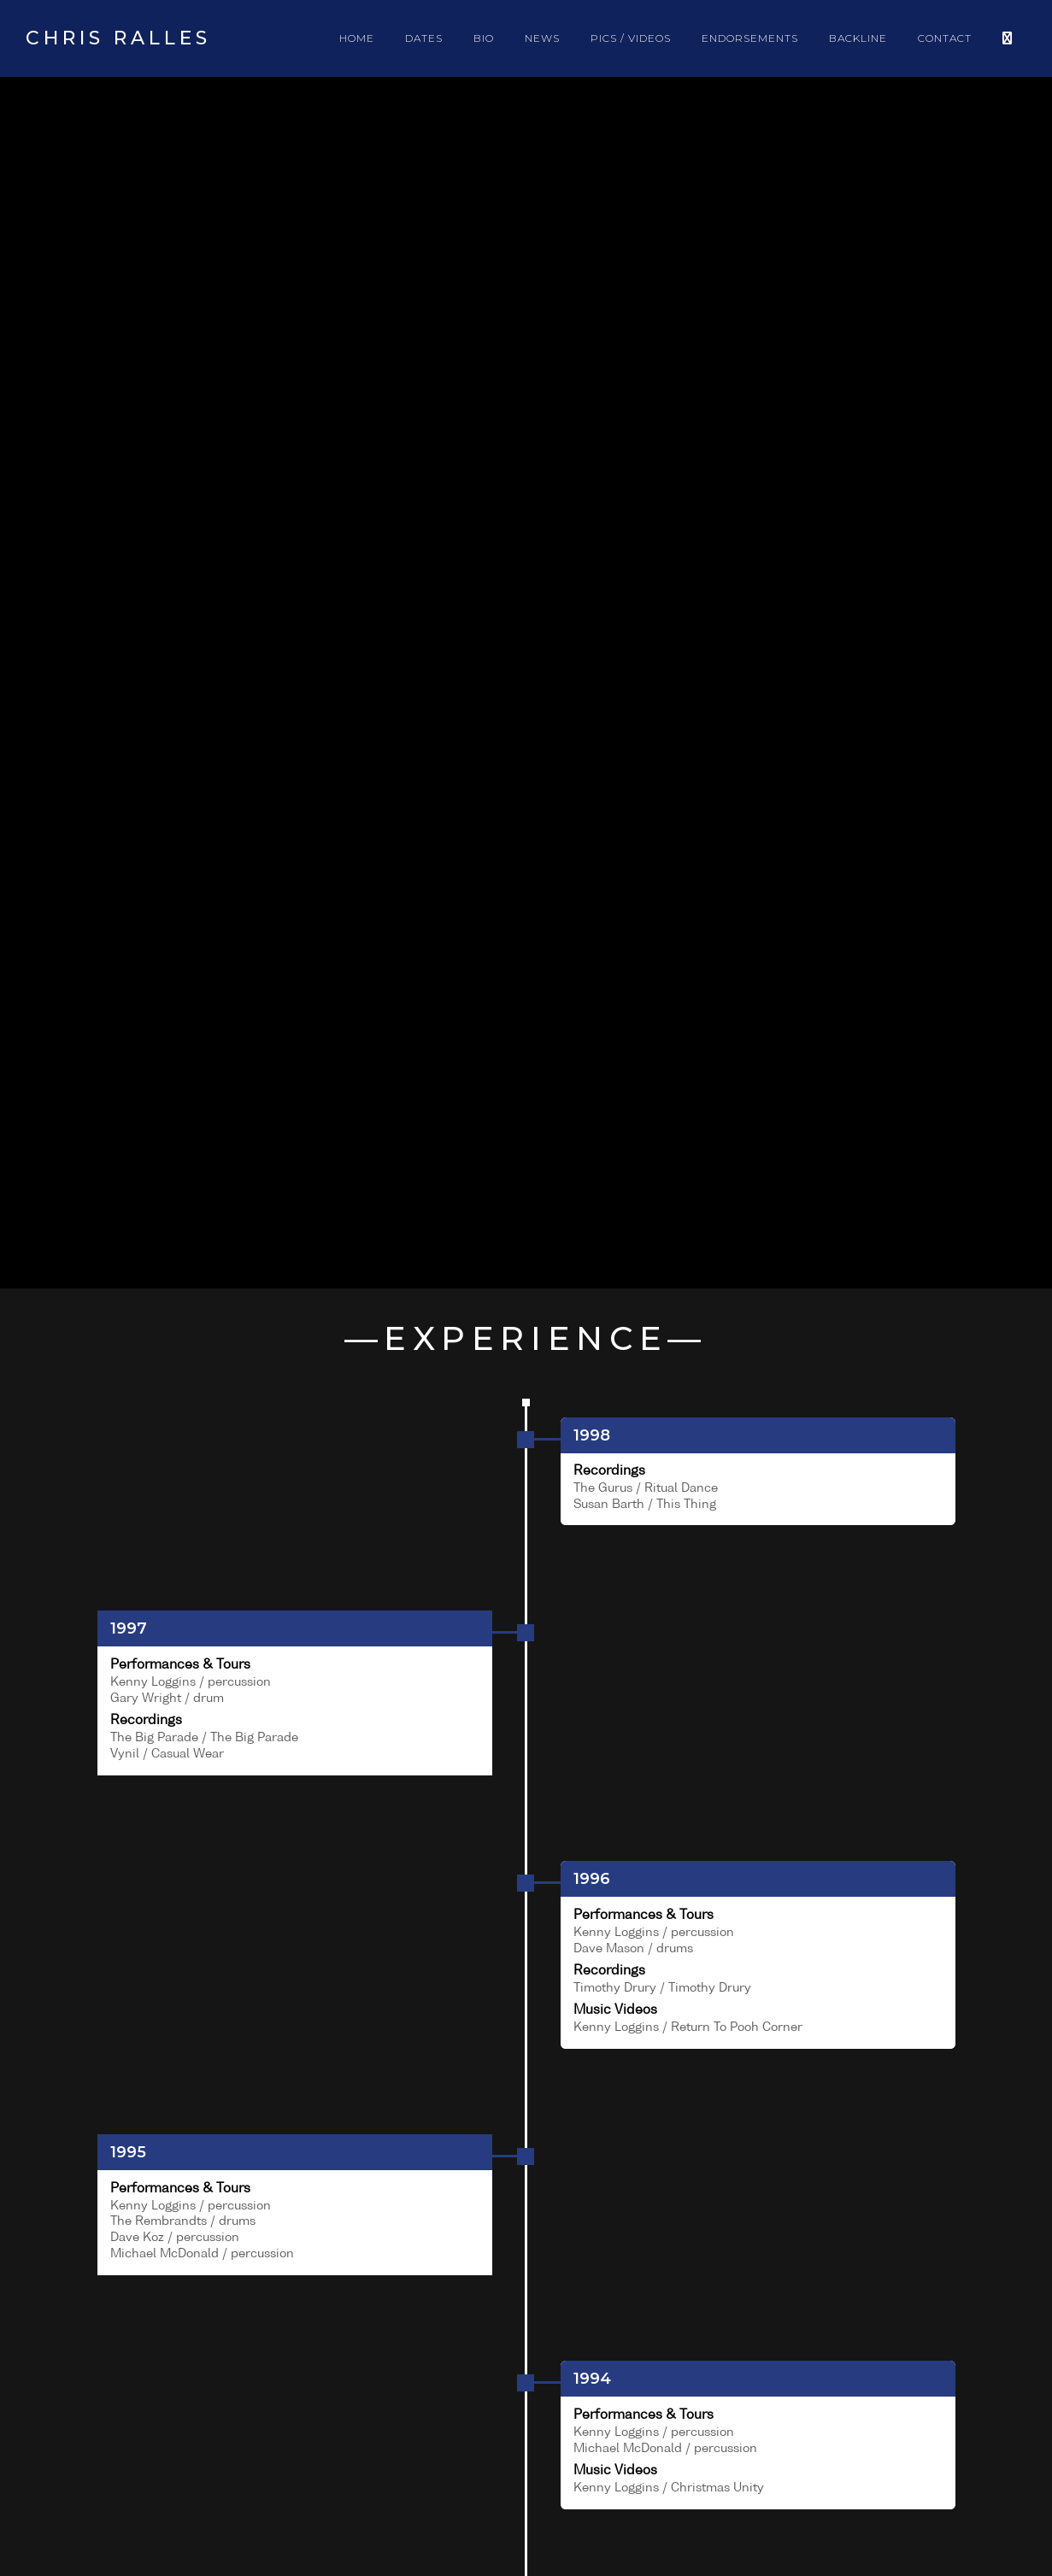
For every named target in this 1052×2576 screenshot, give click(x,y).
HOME (356, 38)
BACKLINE (858, 38)
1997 (128, 1628)
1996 (591, 1878)
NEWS (542, 38)
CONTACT (945, 38)
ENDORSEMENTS (750, 38)
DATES (424, 38)
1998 (591, 1435)
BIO (483, 38)
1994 (592, 2378)
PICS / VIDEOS (631, 38)
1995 (128, 2152)
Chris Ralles (118, 38)
